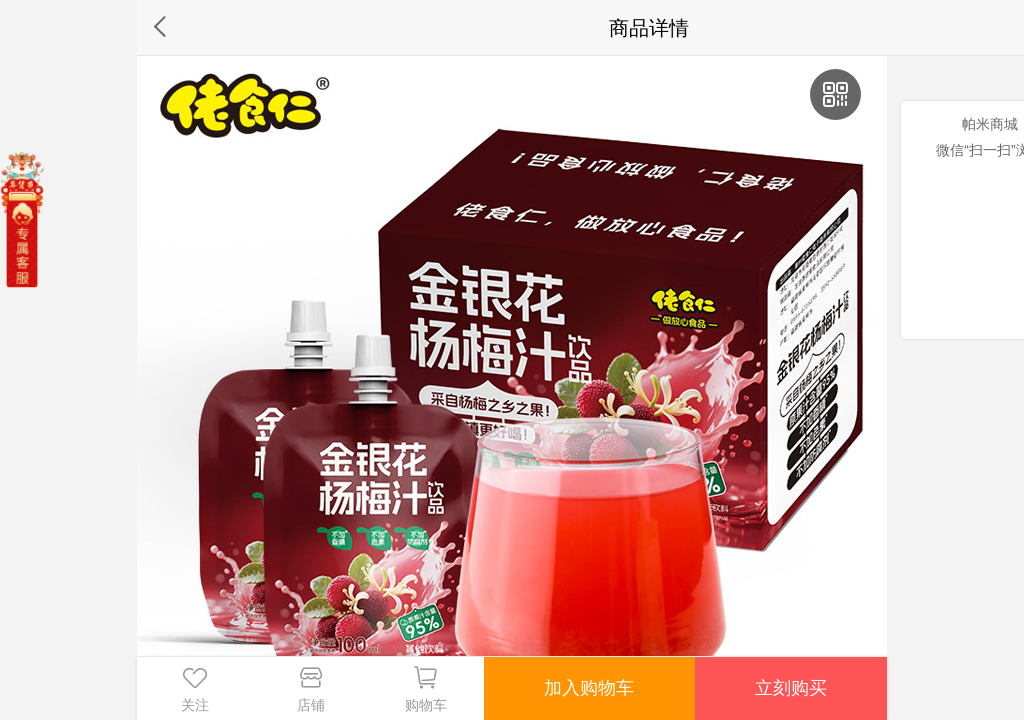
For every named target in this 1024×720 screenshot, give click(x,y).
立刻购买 (791, 688)
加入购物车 (589, 688)
